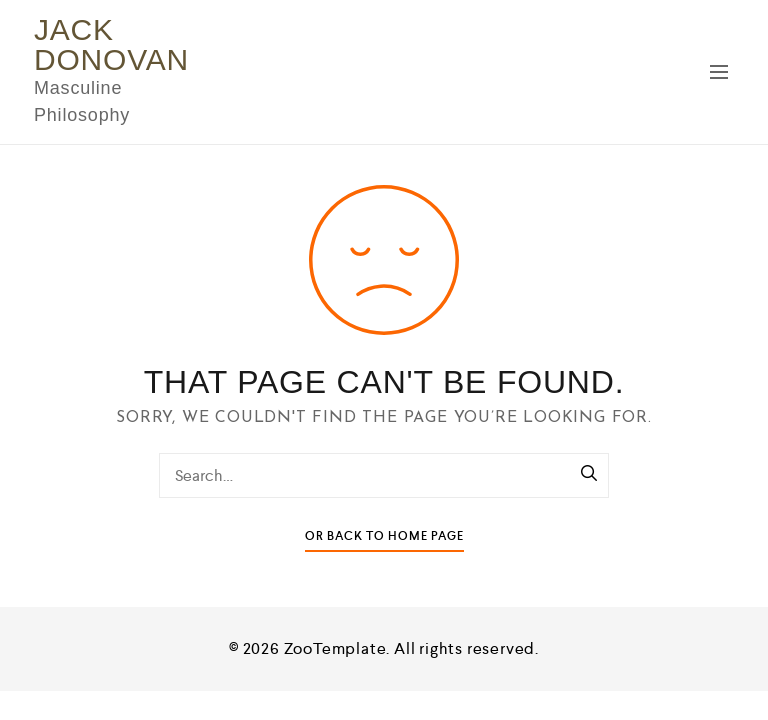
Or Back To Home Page (384, 536)
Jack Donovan (111, 44)
